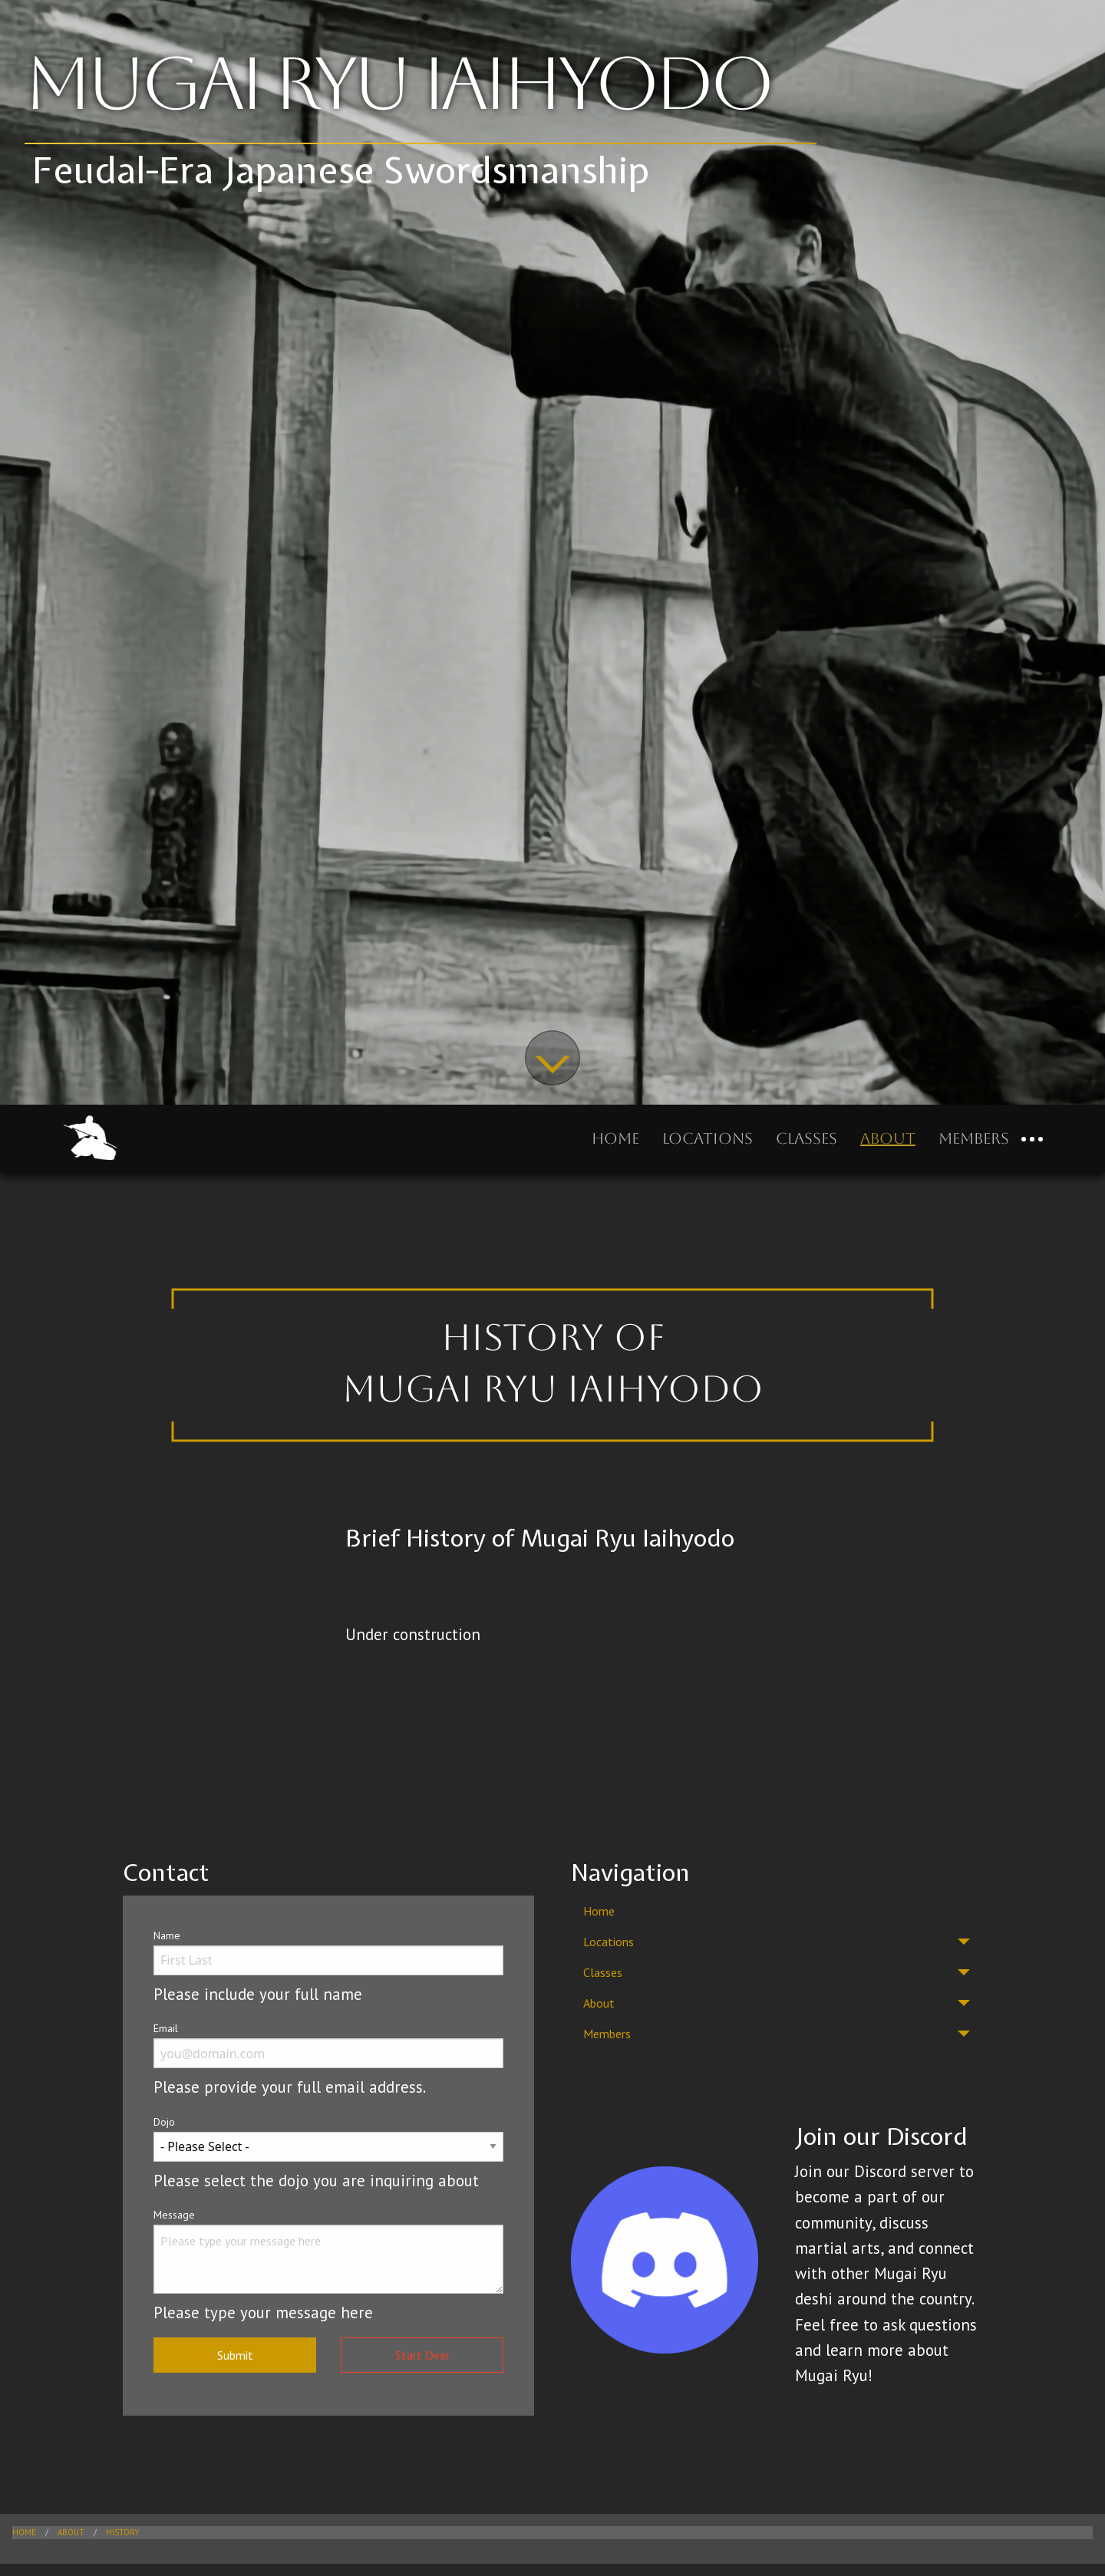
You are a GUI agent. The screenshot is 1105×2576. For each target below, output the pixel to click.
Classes (806, 1138)
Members (973, 1138)
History (123, 2532)
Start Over (422, 2355)
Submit (235, 2355)
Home (615, 1138)
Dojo (164, 2122)
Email (165, 2028)
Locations (707, 1138)
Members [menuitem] (607, 2033)
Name (166, 1935)
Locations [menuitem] (608, 1941)
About (887, 1138)
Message (174, 2215)
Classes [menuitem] (602, 1972)
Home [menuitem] (599, 1911)
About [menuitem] (599, 2003)
